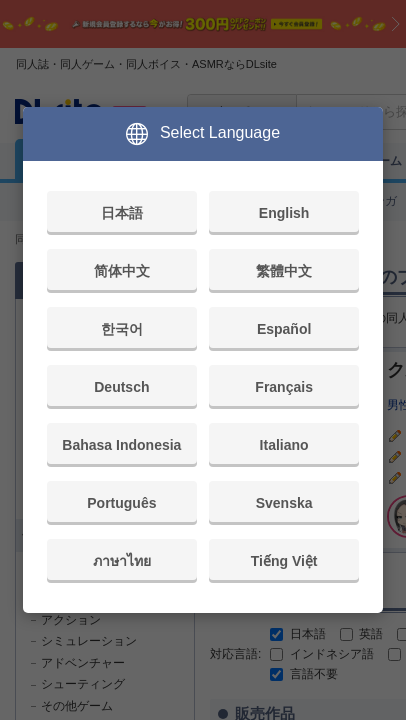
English (284, 213)
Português (121, 503)
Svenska (284, 503)
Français (284, 387)
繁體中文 (284, 271)
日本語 (122, 213)
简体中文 (122, 271)
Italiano (284, 445)
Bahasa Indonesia (121, 445)
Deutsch (121, 387)
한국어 (122, 329)
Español (284, 329)
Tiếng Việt (284, 561)
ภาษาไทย (122, 561)
